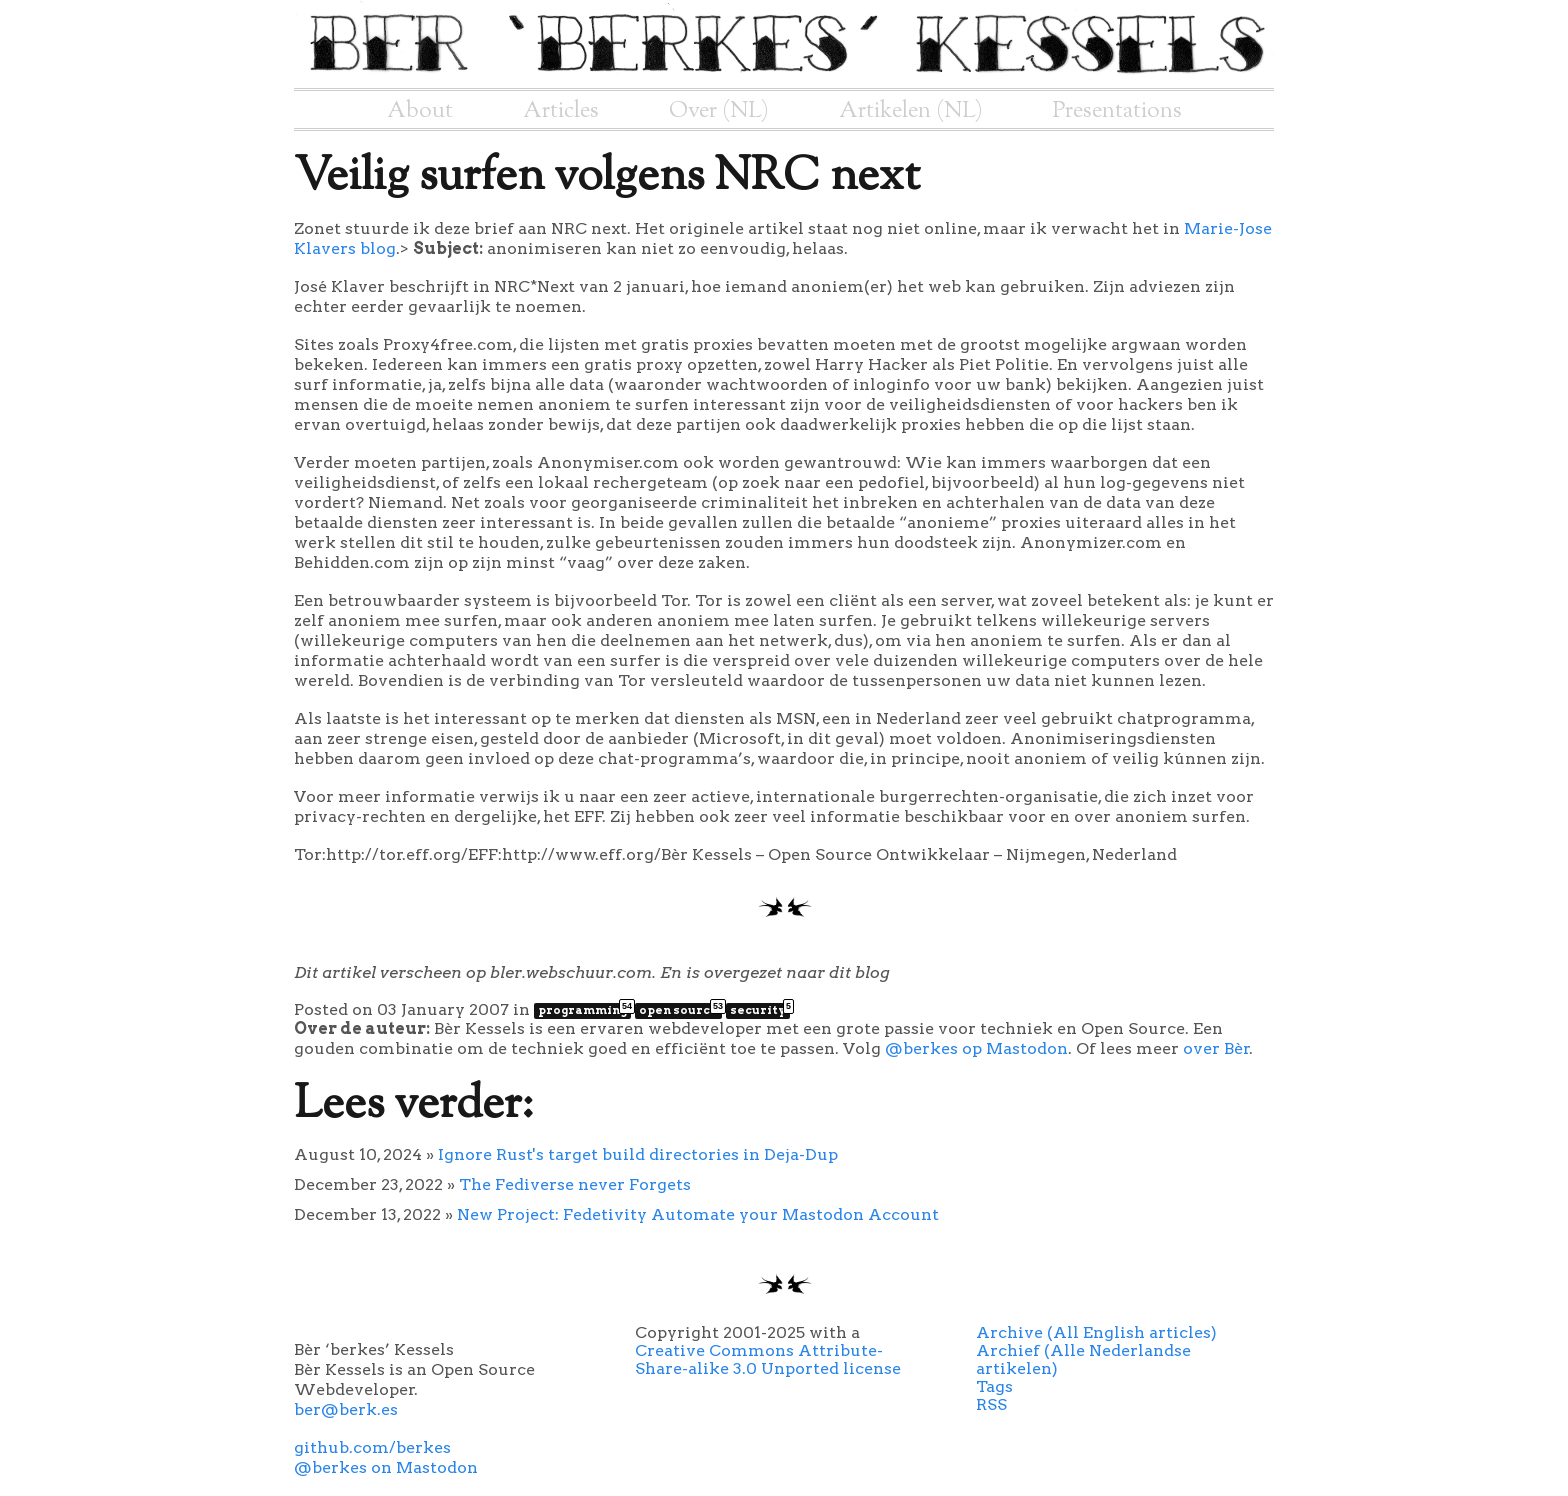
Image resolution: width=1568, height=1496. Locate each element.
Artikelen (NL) (911, 111)
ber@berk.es (346, 1409)
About (420, 111)
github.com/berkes (372, 1447)
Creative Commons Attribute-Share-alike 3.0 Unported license (768, 1359)
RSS (991, 1404)
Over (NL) (719, 111)
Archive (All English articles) (1096, 1332)
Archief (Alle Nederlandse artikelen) (1083, 1359)
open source (680, 1010)
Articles (561, 111)
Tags (994, 1386)
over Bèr (1216, 1048)
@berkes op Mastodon (976, 1048)
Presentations (1117, 111)
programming (584, 1010)
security (760, 1010)
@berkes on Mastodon (386, 1467)
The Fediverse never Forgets (575, 1184)
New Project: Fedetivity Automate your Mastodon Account (698, 1214)
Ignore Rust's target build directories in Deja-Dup (638, 1154)
